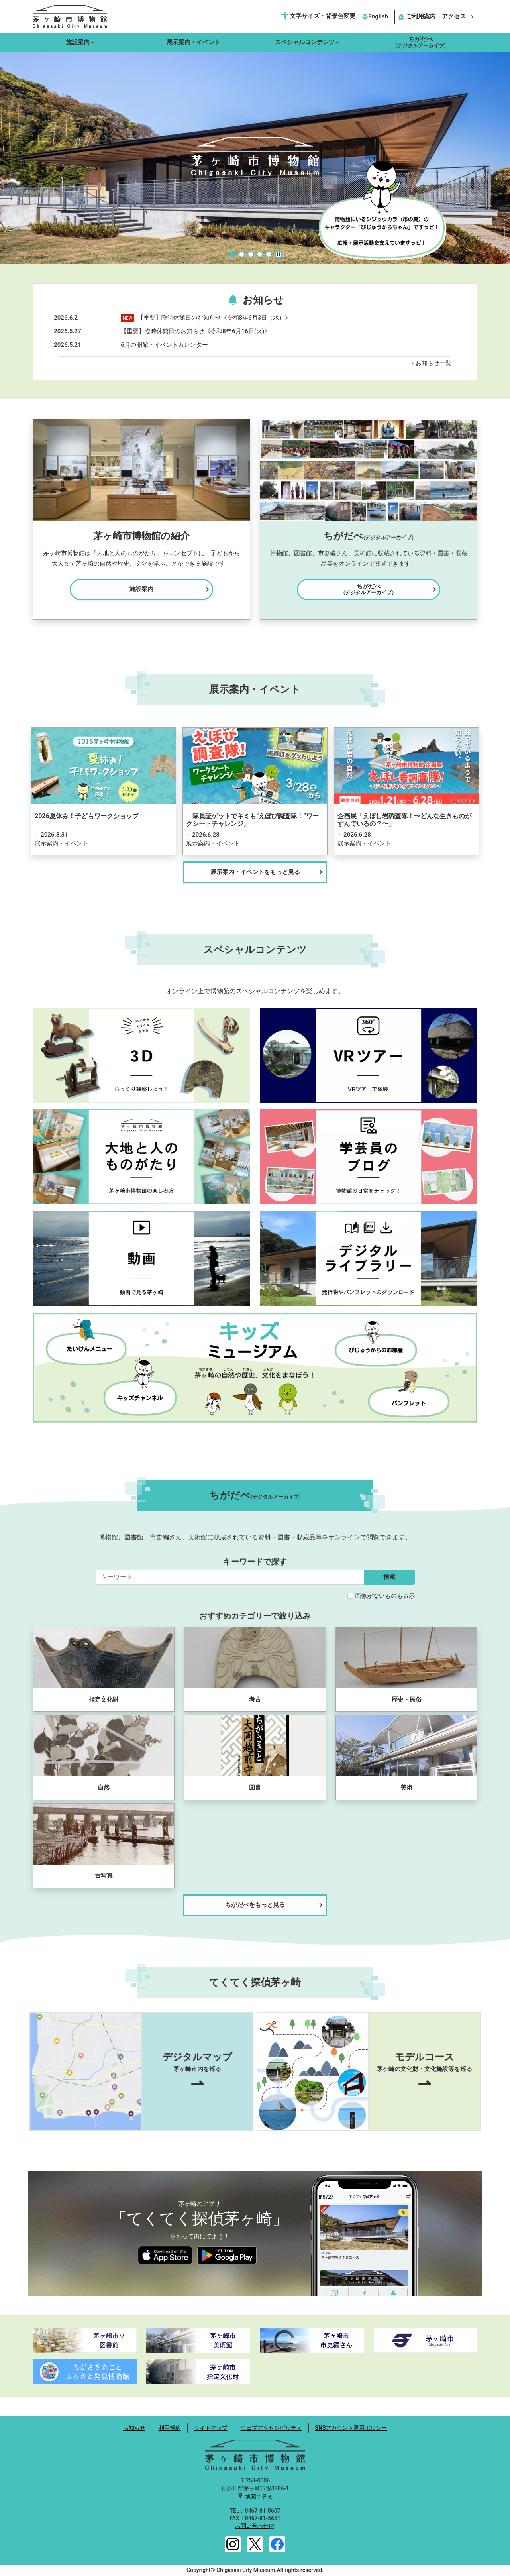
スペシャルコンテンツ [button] (305, 42)
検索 (389, 1576)
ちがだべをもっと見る (275, 1905)
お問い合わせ (252, 2526)
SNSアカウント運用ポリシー (351, 2428)
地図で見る (259, 2496)
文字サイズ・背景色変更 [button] (317, 16)
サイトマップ (211, 2428)
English (375, 16)
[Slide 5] (268, 254)
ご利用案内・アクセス (435, 16)
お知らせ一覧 (430, 363)
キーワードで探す (255, 1561)
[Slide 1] (232, 254)
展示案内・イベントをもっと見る (268, 872)
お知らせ (134, 2428)
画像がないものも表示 (385, 1595)
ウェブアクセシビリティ (271, 2428)
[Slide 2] (241, 254)
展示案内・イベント (193, 42)
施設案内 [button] (78, 42)
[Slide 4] (260, 254)
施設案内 (170, 589)
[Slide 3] (250, 254)
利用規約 (170, 2428)
